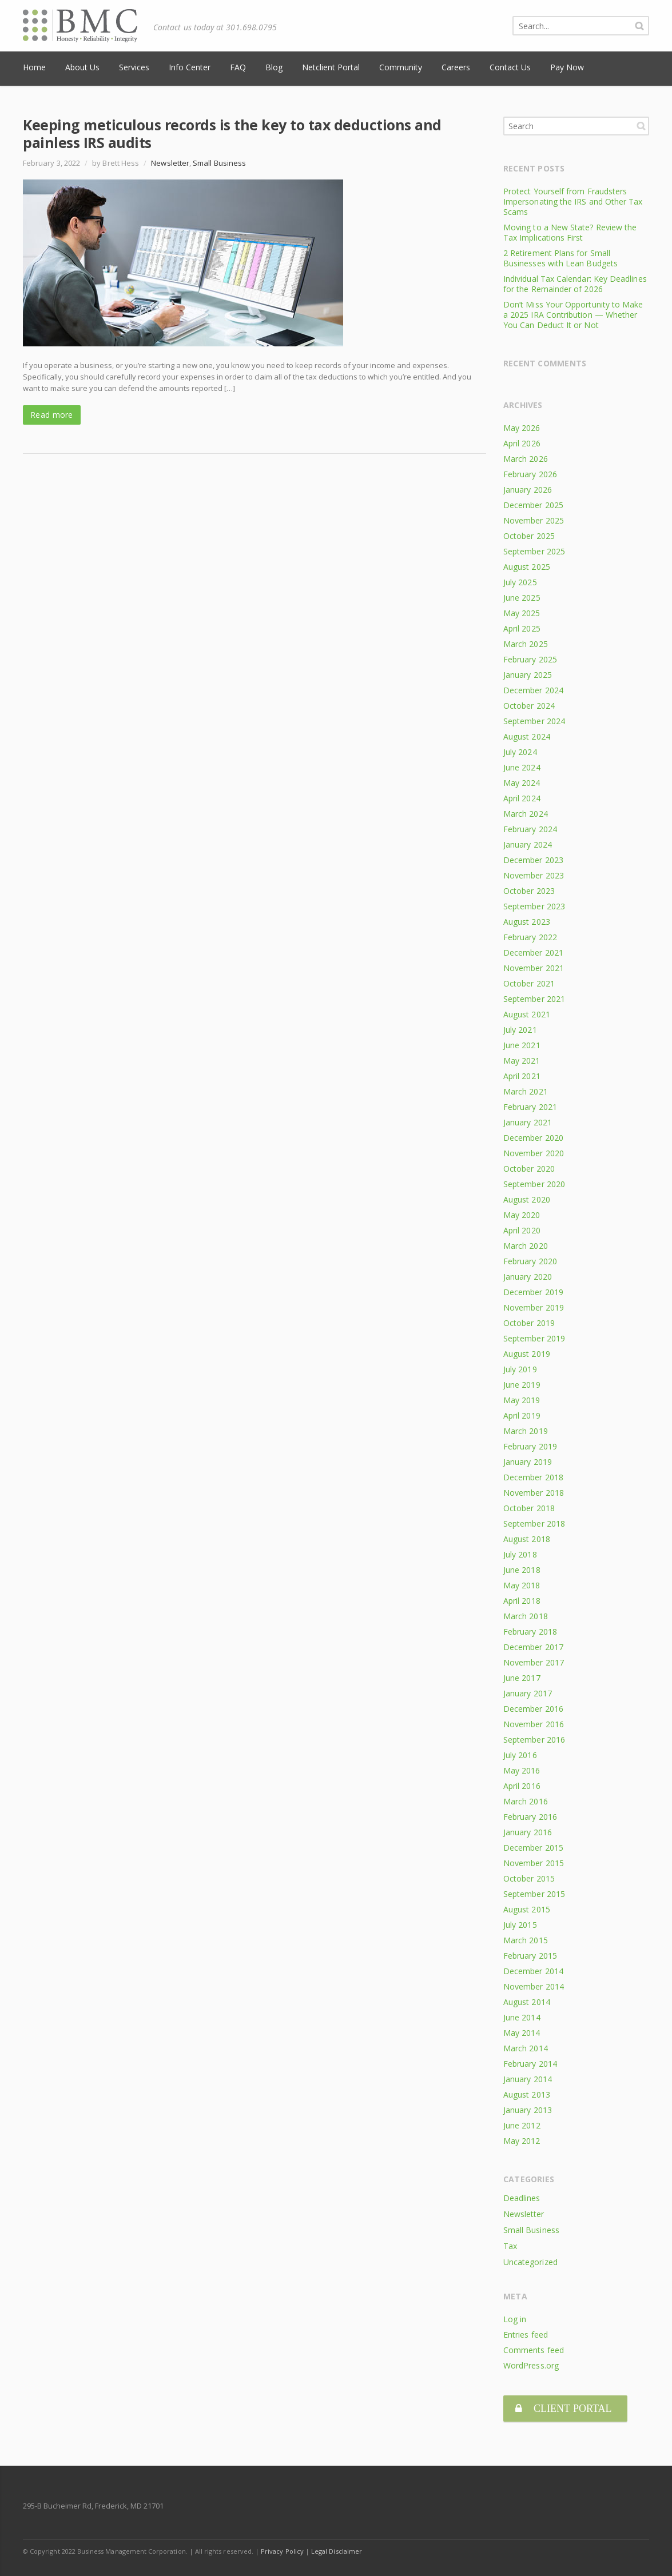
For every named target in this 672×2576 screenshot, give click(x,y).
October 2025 (529, 535)
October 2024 (529, 705)
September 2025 (534, 551)
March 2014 (525, 2048)
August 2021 (526, 1014)
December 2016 (533, 1708)
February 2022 (530, 937)
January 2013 (527, 2109)
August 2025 (526, 566)
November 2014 (533, 1986)
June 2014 (521, 2017)
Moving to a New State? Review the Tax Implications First (570, 232)
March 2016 (525, 1801)
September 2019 (534, 1338)
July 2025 (520, 582)
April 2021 (521, 1076)
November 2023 (533, 875)
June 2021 (521, 1045)
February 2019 (530, 1446)
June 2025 (521, 597)
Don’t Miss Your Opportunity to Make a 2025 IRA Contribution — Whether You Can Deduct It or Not (573, 314)
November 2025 (533, 520)
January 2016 (527, 1832)
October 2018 (529, 1508)
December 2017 (533, 1647)
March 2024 (525, 813)
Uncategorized (530, 2262)
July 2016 (520, 1755)
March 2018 (525, 1616)
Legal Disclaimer (336, 2547)
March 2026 (525, 458)
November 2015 (533, 1863)
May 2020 (521, 1214)
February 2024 (530, 829)
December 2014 (533, 1971)
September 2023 (534, 906)
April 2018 (521, 1600)
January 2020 (527, 1276)
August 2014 (526, 2001)
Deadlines (521, 2197)
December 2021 (533, 952)
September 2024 (534, 721)
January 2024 (527, 844)
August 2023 (526, 921)
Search (641, 126)
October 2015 (529, 1878)
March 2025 (525, 643)
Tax (510, 2245)
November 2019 (533, 1307)
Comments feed (533, 2350)
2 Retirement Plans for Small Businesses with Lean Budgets (560, 258)
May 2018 (521, 1585)
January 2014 (527, 2079)
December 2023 (533, 859)
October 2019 (529, 1322)
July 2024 (520, 751)
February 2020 (530, 1261)
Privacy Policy (282, 2547)
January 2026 (527, 489)
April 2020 (521, 1230)
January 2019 (527, 1461)
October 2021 (529, 983)
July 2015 (520, 1924)
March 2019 (525, 1430)
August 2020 (526, 1199)
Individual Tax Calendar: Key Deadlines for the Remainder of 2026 (575, 283)
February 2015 (530, 1955)
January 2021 (527, 1122)
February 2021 (530, 1106)
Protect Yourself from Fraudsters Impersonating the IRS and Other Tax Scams (572, 201)
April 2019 (521, 1415)
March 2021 (525, 1091)
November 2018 (533, 1492)
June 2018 (521, 1569)
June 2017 (521, 1677)
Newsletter (170, 163)
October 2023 (529, 890)
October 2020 (529, 1168)
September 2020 (534, 1184)
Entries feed (525, 2334)
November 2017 (533, 1662)
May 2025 (521, 613)
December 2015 (533, 1847)
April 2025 (521, 628)
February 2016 (530, 1816)
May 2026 (521, 427)
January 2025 (527, 674)
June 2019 (521, 1384)
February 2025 (530, 659)
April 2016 (521, 1785)
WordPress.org (531, 2365)
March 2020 (525, 1245)
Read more (51, 414)
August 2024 (526, 736)
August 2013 (526, 2094)
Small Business (219, 163)
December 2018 (533, 1477)
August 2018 (526, 1538)
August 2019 (526, 1353)
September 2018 (534, 1523)
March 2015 (525, 1940)
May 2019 (521, 1400)
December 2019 (533, 1292)
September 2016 (534, 1739)
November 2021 (533, 967)
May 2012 (521, 2140)
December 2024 (533, 690)
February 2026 (530, 474)
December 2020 (533, 1137)
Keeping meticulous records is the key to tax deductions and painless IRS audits (232, 133)
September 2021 (534, 998)
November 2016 (533, 1724)
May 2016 (521, 1770)
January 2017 (527, 1693)
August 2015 (526, 1909)
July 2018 (520, 1554)
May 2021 (521, 1060)
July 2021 (520, 1029)
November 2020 (533, 1153)
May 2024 (521, 782)
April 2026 (521, 443)
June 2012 (521, 2125)
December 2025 (533, 505)
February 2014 (530, 2063)
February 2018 (530, 1631)
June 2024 (521, 767)
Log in (514, 2319)
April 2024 (521, 798)
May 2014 (521, 2032)
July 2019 (520, 1369)
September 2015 (534, 1893)
